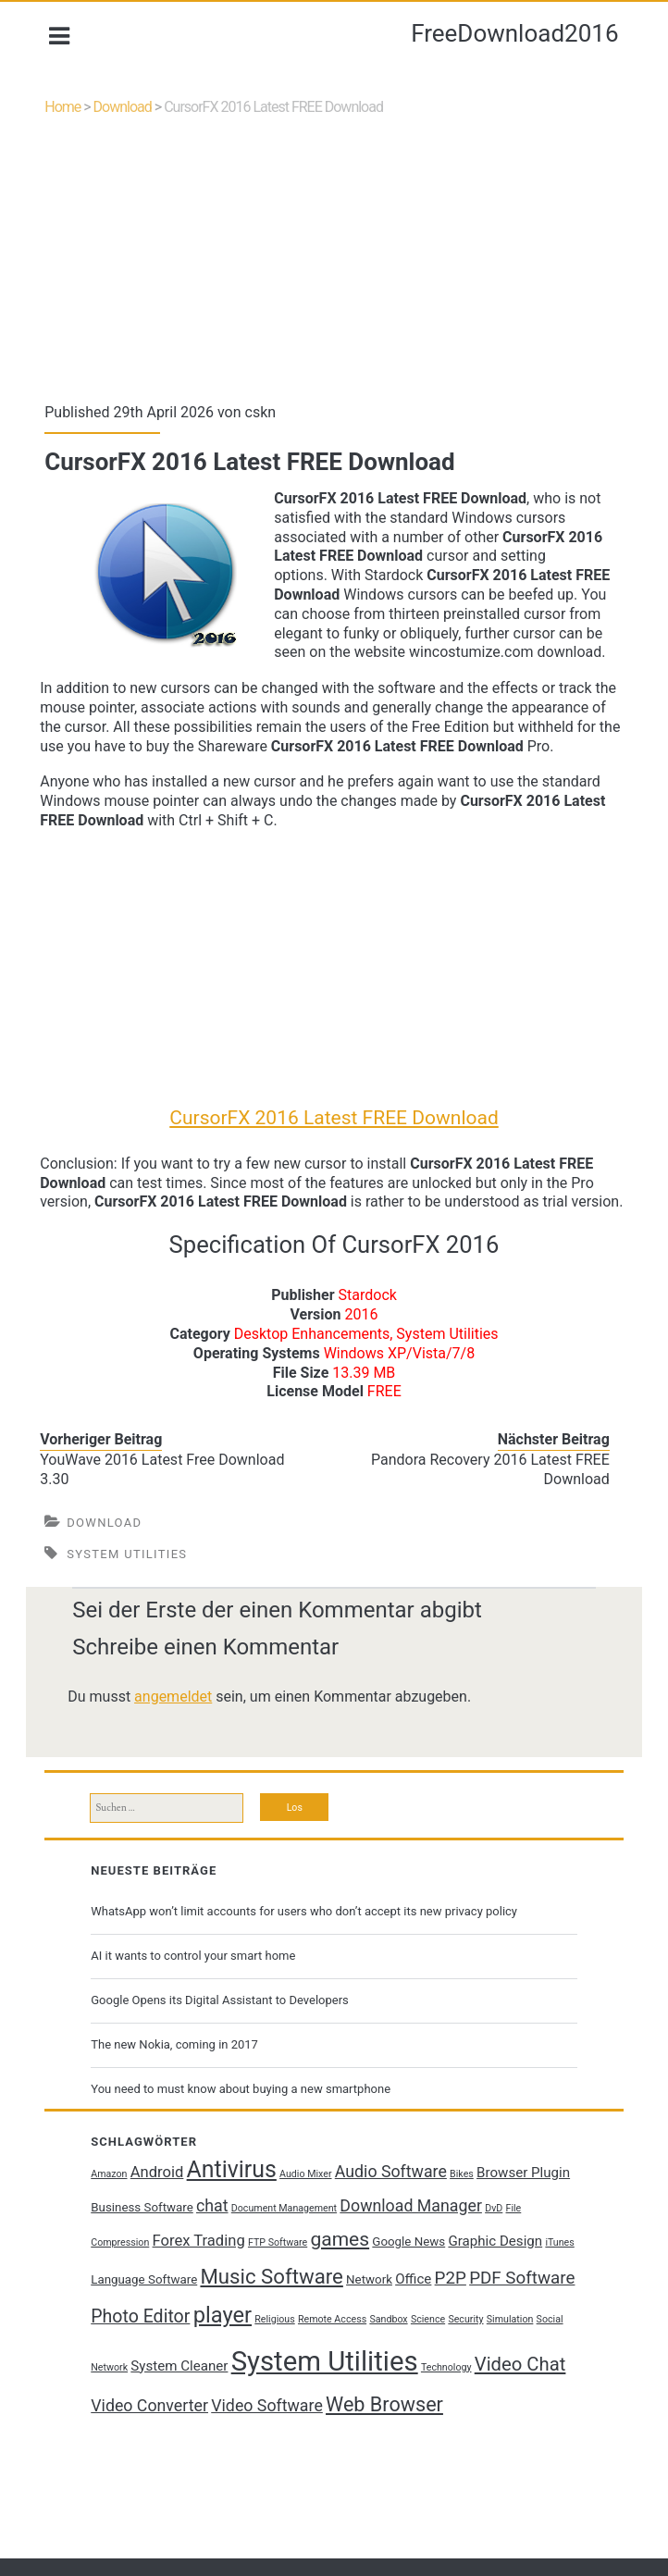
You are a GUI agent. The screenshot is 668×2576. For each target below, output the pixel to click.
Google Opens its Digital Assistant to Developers (224, 2035)
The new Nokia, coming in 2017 (179, 2080)
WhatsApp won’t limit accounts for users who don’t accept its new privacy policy (308, 1946)
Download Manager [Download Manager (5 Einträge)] (457, 2242)
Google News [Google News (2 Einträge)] (413, 2278)
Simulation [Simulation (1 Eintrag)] (118, 2402)
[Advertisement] (333, 276)
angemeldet (177, 1726)
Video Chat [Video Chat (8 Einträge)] (141, 2441)
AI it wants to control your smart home (197, 1991)
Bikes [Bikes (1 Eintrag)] (466, 2210)
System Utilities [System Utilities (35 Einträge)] (408, 2396)
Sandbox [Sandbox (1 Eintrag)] (465, 2355)
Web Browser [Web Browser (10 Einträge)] (482, 2440)
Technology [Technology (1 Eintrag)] (529, 2402)
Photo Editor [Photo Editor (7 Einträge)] (216, 2352)
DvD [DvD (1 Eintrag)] (540, 2244)
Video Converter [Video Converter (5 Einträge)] (248, 2442)
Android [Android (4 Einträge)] (161, 2208)
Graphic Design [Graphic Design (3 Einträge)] (499, 2277)
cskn (265, 423)
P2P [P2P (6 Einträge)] (486, 2314)
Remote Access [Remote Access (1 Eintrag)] (409, 2355)
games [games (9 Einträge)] (344, 2274)
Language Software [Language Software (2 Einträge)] (180, 2315)
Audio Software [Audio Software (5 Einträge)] (395, 2207)
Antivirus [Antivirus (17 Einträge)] (235, 2205)
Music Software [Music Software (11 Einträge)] (307, 2312)
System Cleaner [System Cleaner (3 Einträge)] (262, 2401)
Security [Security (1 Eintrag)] (542, 2355)
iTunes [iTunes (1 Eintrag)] (109, 2316)
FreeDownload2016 (514, 33)
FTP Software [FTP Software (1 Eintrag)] (281, 2279)
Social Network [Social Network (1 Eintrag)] (177, 2402)
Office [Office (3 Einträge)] (449, 2315)
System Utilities (131, 1584)
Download (127, 114)
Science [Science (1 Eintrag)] (505, 2355)
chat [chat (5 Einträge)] (258, 2242)
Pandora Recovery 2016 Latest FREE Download (485, 1498)
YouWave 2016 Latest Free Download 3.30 (166, 1498)
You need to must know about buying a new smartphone (245, 2125)
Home (67, 114)
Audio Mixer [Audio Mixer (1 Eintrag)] (310, 2210)
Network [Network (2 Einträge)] (405, 2315)
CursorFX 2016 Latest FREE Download (333, 1128)
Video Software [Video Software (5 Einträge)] (366, 2442)
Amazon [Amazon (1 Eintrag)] (113, 2210)
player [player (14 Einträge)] (298, 2351)
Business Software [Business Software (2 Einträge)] (188, 2243)
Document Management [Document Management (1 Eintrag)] (329, 2244)
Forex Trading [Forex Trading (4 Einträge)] (202, 2276)
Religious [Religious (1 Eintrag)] (351, 2355)
